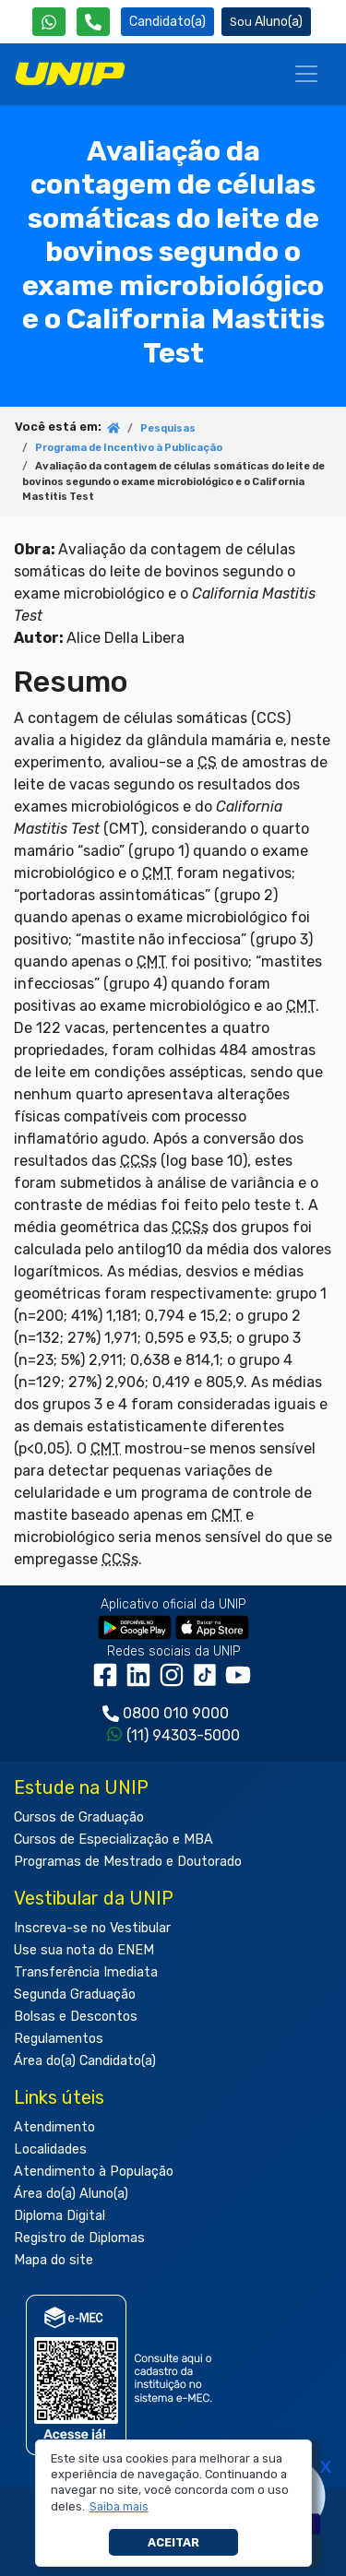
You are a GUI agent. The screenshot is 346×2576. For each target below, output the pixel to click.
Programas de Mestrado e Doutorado (128, 1862)
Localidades (50, 2149)
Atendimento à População (93, 2171)
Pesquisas (168, 428)
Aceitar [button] (173, 2542)
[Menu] (306, 73)
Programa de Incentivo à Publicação (128, 448)
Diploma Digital (59, 2216)
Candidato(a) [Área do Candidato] (167, 22)
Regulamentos (58, 2039)
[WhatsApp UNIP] (49, 21)
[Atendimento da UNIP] (93, 21)
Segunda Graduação (75, 1994)
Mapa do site (53, 2260)
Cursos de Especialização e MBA (113, 1839)
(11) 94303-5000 (183, 1735)
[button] (118, 2507)
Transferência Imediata (86, 1972)
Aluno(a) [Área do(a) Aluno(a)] (266, 22)
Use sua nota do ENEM (84, 1950)
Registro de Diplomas (79, 2238)
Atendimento (54, 2127)
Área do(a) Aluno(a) (71, 2194)
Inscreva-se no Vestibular (92, 1928)
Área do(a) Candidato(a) (85, 2061)
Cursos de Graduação (79, 1817)
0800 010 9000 (176, 1713)
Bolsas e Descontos (75, 2016)
